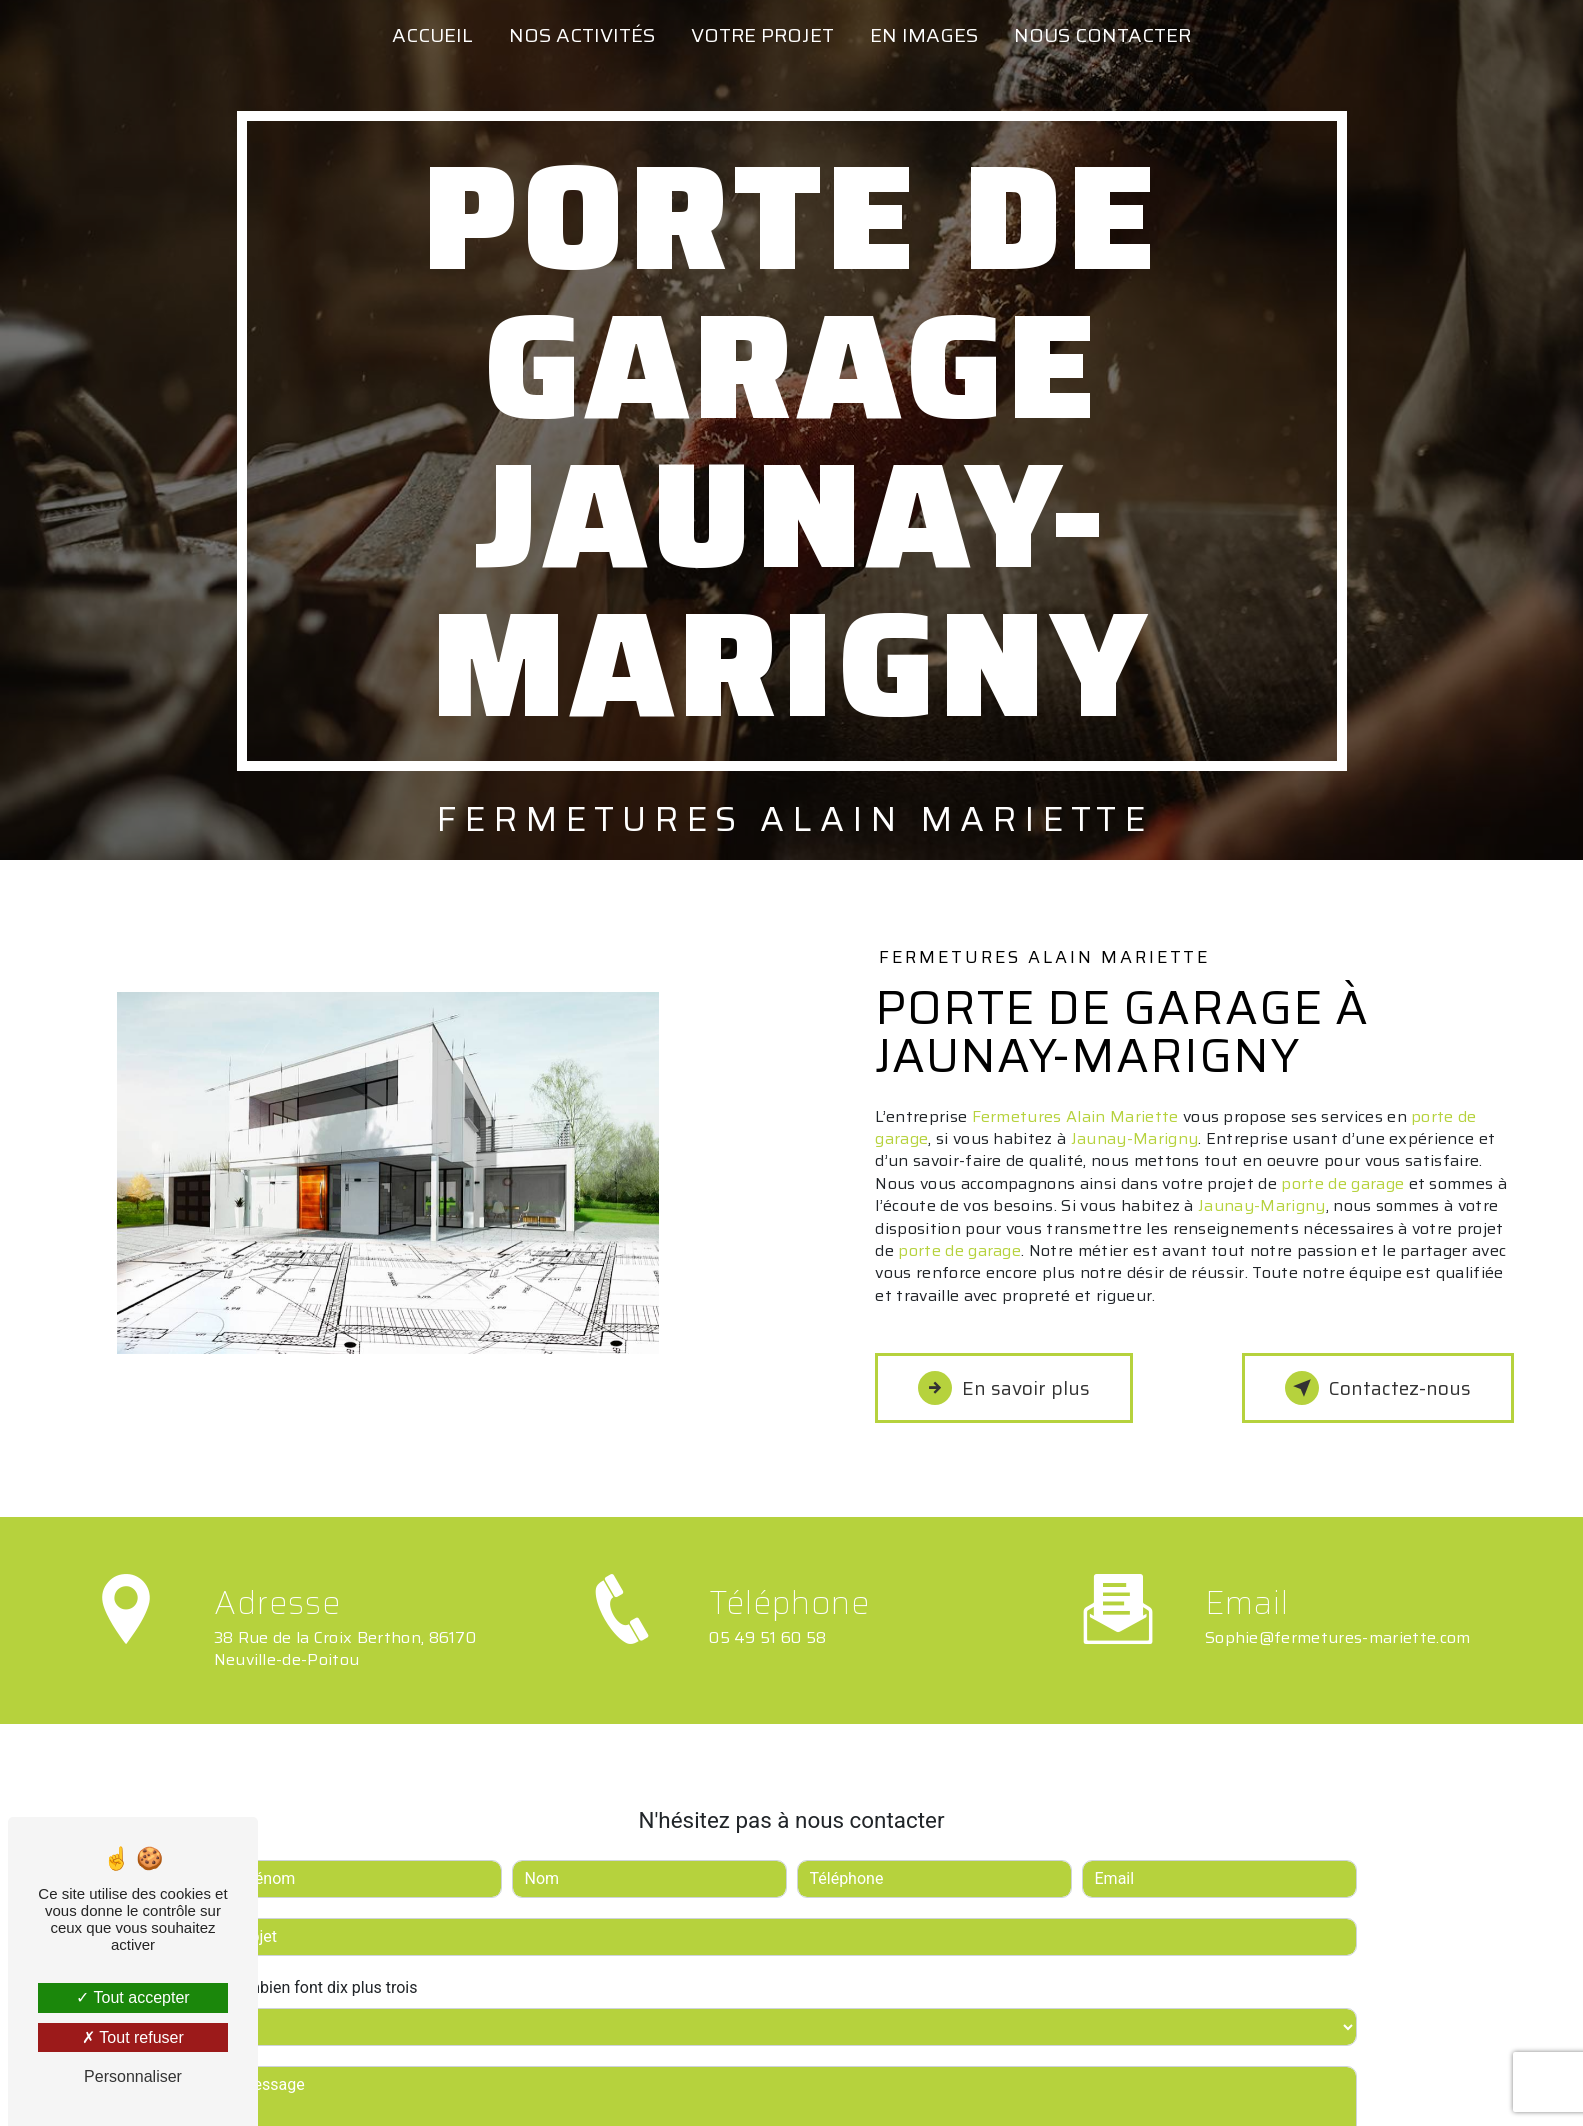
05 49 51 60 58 (768, 1670)
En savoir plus (1004, 1388)
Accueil (432, 35)
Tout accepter (132, 1997)
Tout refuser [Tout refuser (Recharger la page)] (133, 2037)
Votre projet (762, 35)
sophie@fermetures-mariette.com (1338, 1604)
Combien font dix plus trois (322, 1953)
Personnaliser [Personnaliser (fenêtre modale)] (133, 2076)
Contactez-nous (1378, 1388)
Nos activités (582, 35)
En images (924, 35)
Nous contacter (1102, 35)
